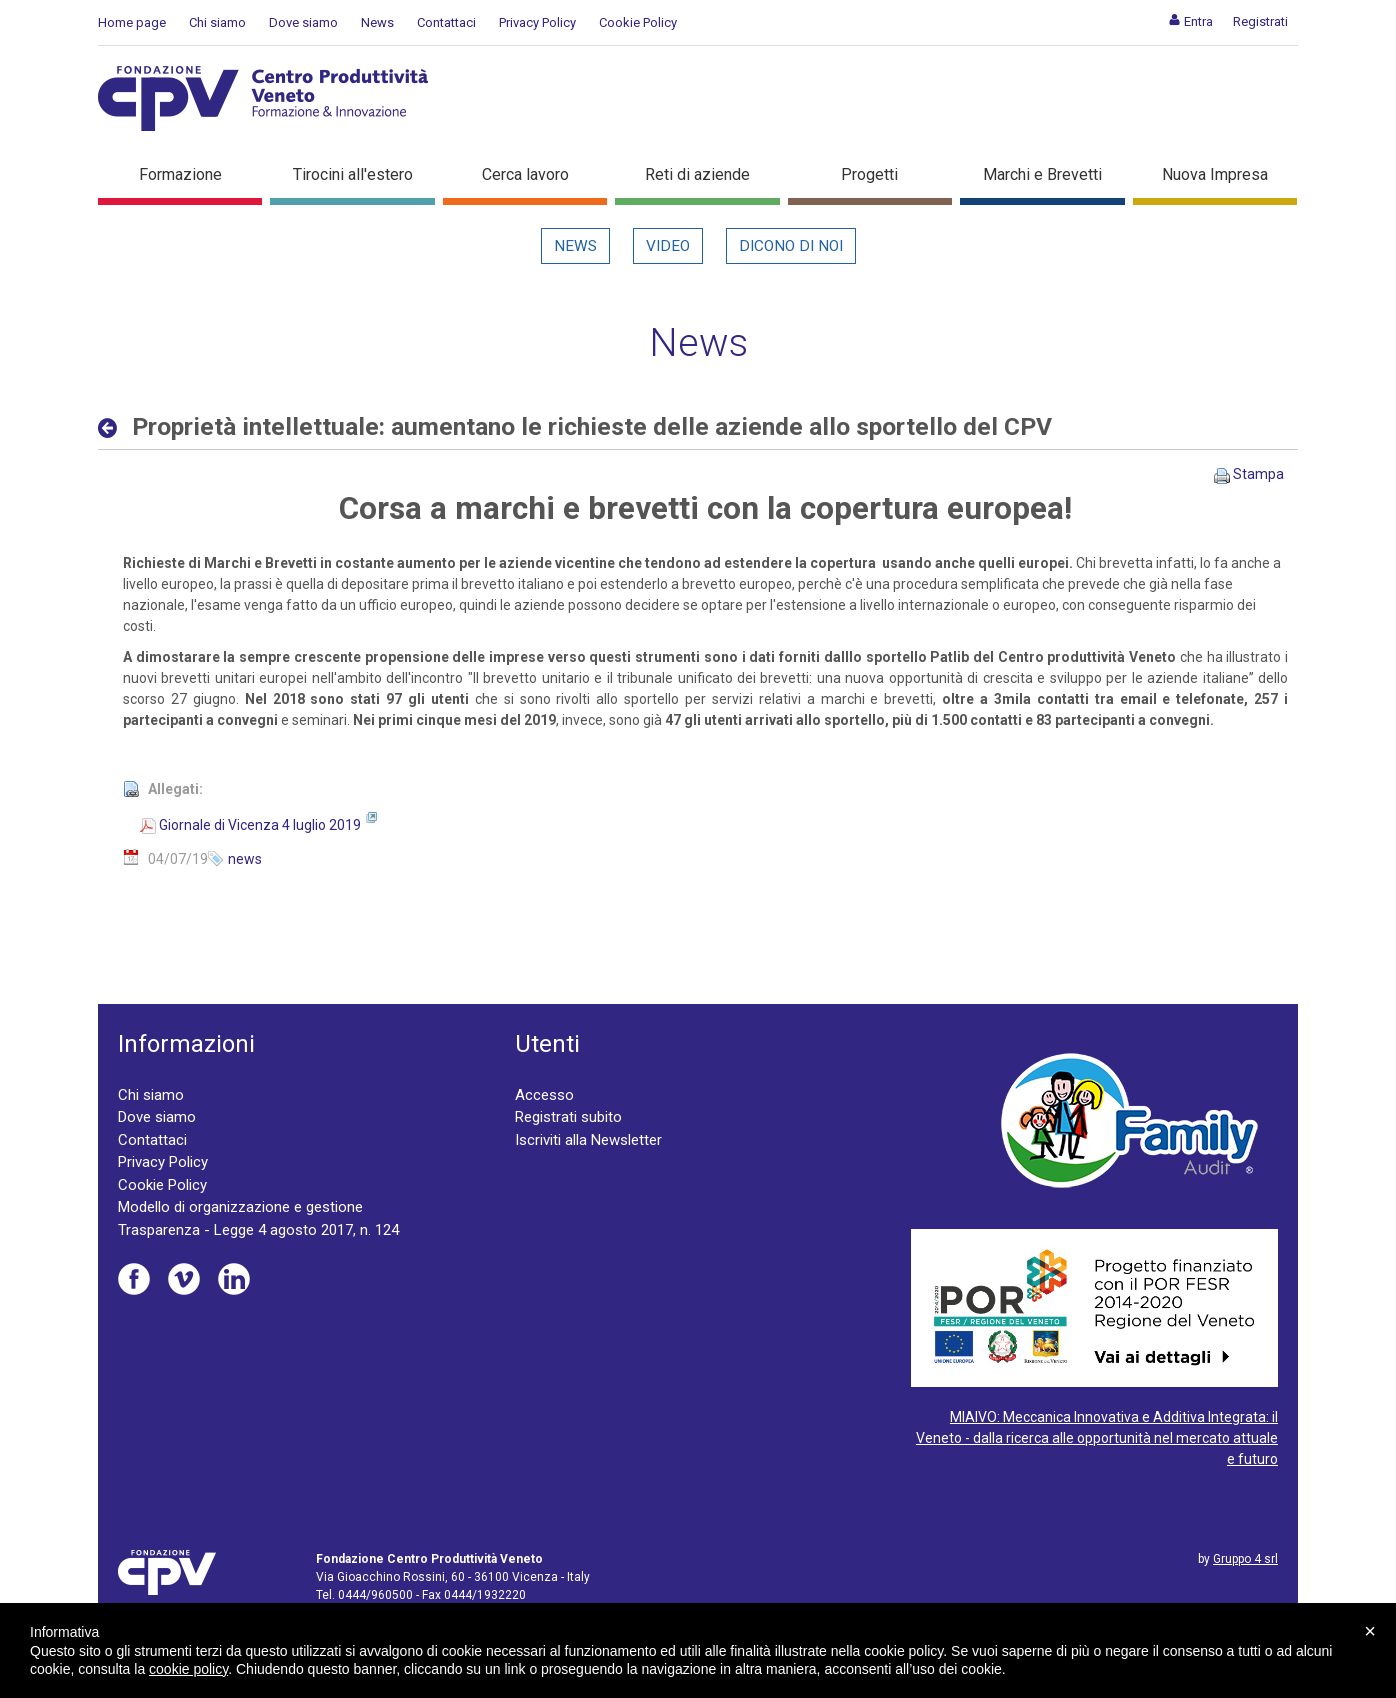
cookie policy (188, 1669)
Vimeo (184, 1279)
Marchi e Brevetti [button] (1042, 174)
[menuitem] (1190, 21)
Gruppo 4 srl (1245, 1559)
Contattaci (446, 22)
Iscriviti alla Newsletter (588, 1140)
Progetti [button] (869, 174)
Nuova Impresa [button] (1215, 174)
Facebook (134, 1279)
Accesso (544, 1095)
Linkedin (234, 1279)
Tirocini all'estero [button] (353, 174)
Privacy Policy (537, 22)
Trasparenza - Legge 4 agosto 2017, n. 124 (258, 1230)
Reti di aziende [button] (697, 174)
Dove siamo (303, 22)
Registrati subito (568, 1117)
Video (668, 246)
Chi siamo (217, 22)
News (377, 22)
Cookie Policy (638, 22)
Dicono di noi (791, 246)
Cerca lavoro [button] (525, 174)
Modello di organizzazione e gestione (240, 1207)
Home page (132, 22)
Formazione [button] (180, 174)
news (245, 859)
